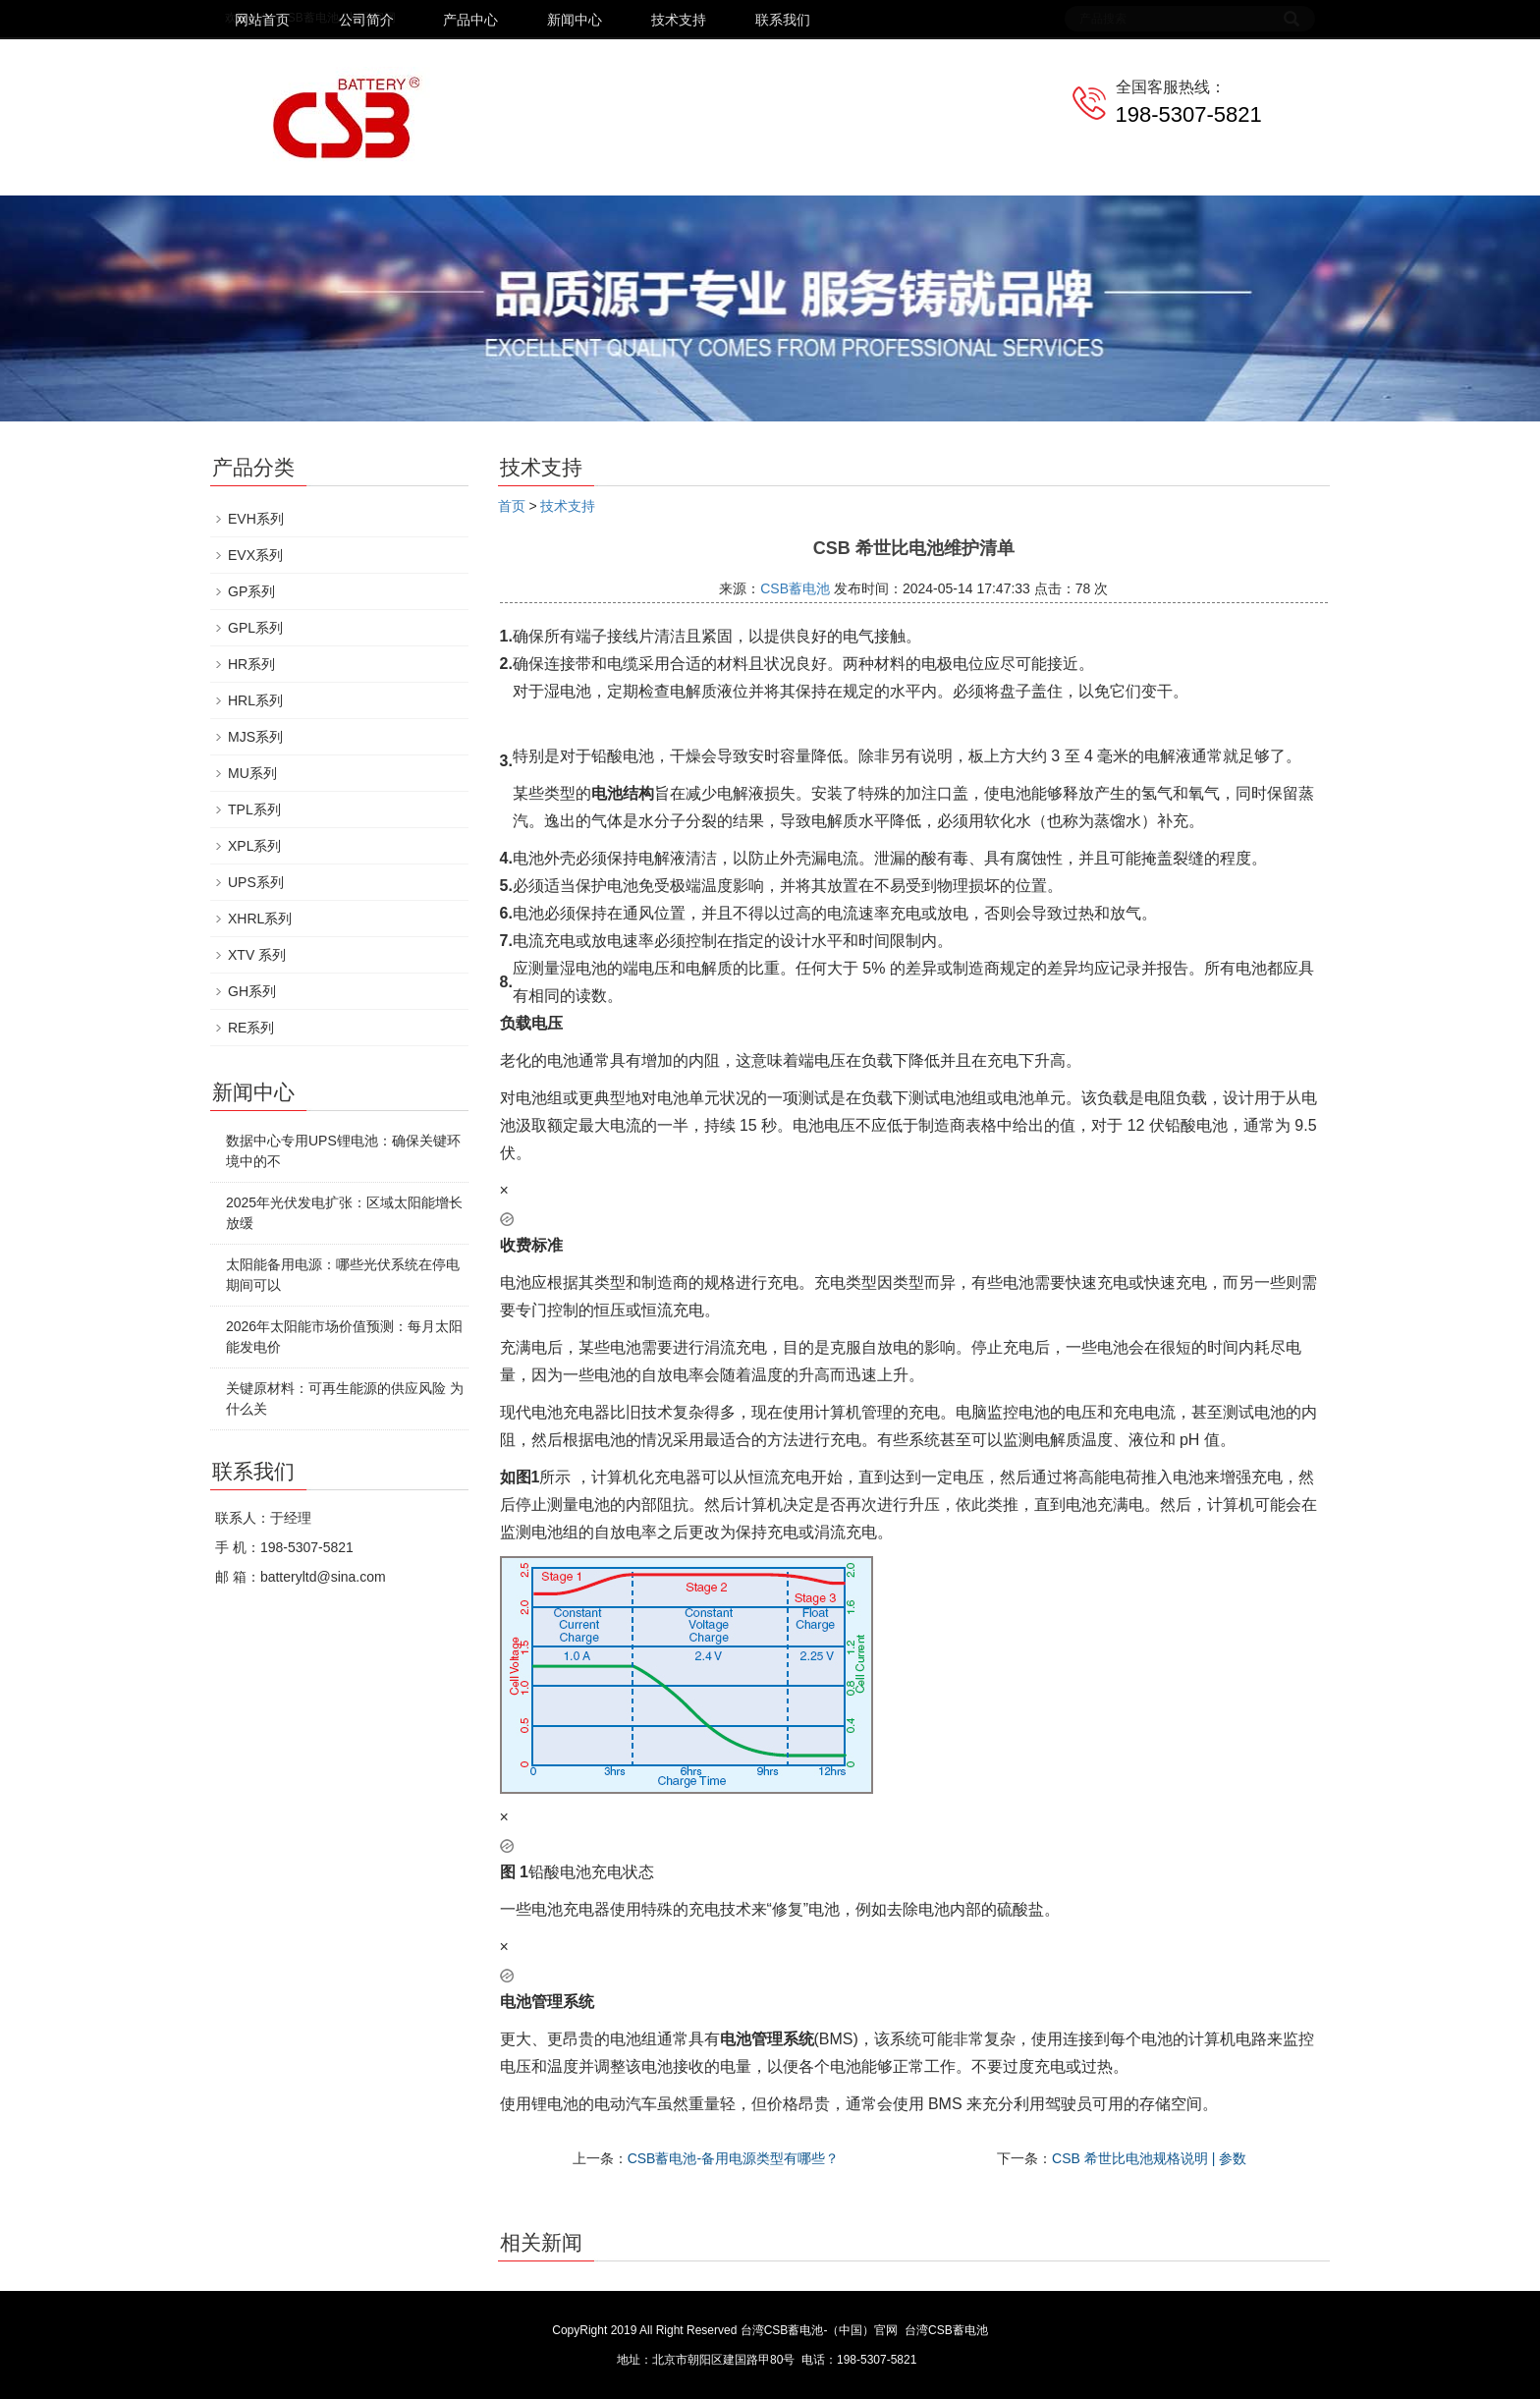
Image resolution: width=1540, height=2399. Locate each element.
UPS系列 (256, 882)
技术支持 (678, 20)
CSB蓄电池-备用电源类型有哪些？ (733, 2158)
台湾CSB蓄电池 (946, 2330)
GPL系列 (255, 628)
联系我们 (782, 20)
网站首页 (262, 20)
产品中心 (470, 20)
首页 (511, 506)
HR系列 (251, 664)
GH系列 (252, 991)
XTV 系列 (257, 955)
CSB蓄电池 (795, 588)
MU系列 (252, 773)
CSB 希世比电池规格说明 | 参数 (1149, 2158)
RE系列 (251, 1027)
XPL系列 (254, 846)
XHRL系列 (260, 918)
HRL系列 (255, 700)
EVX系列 (255, 555)
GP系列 (251, 591)
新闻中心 (574, 20)
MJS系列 (255, 737)
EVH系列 (256, 519)
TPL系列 (254, 809)
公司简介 (366, 20)
